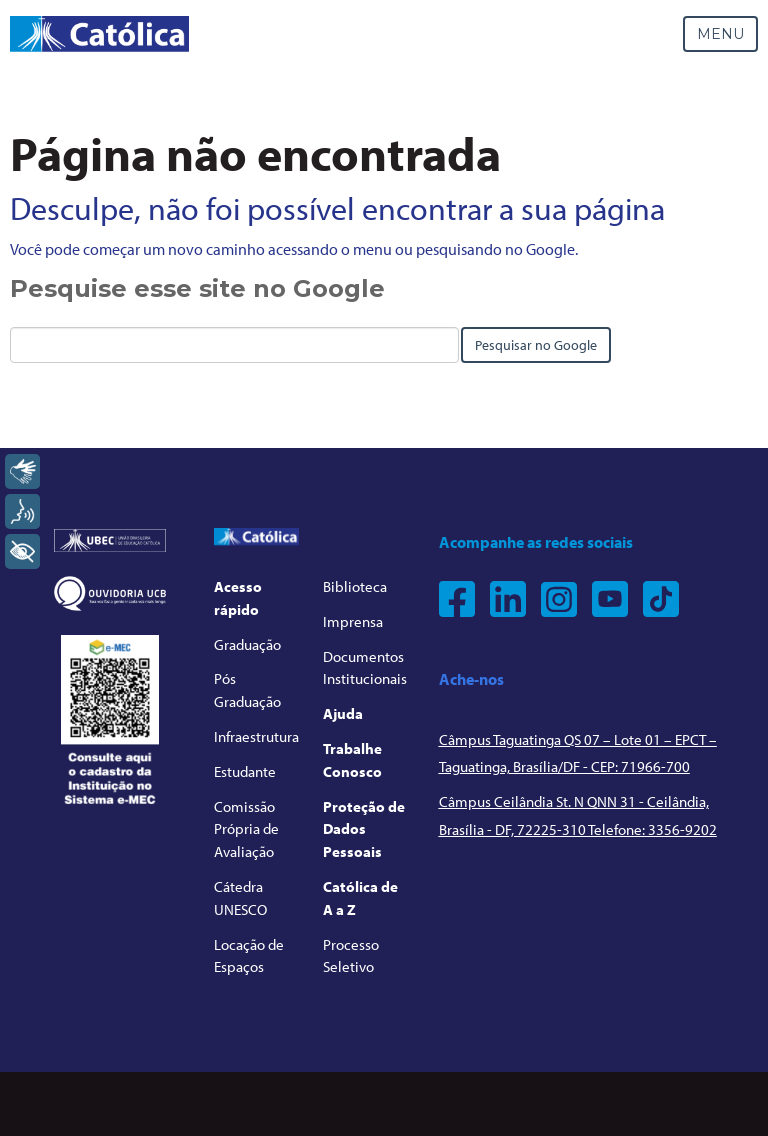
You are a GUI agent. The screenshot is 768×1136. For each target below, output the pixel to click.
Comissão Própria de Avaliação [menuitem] (246, 829)
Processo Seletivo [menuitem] (351, 956)
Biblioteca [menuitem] (355, 586)
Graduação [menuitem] (247, 644)
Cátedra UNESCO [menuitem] (240, 898)
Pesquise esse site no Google (197, 288)
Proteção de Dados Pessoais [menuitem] (364, 829)
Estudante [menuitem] (245, 771)
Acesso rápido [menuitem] (238, 598)
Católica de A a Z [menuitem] (360, 898)
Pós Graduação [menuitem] (247, 690)
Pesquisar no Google (536, 345)
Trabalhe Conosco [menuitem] (352, 760)
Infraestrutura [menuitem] (256, 736)
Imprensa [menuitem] (353, 621)
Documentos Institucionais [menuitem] (365, 668)
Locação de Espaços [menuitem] (249, 956)
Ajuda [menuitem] (343, 713)
